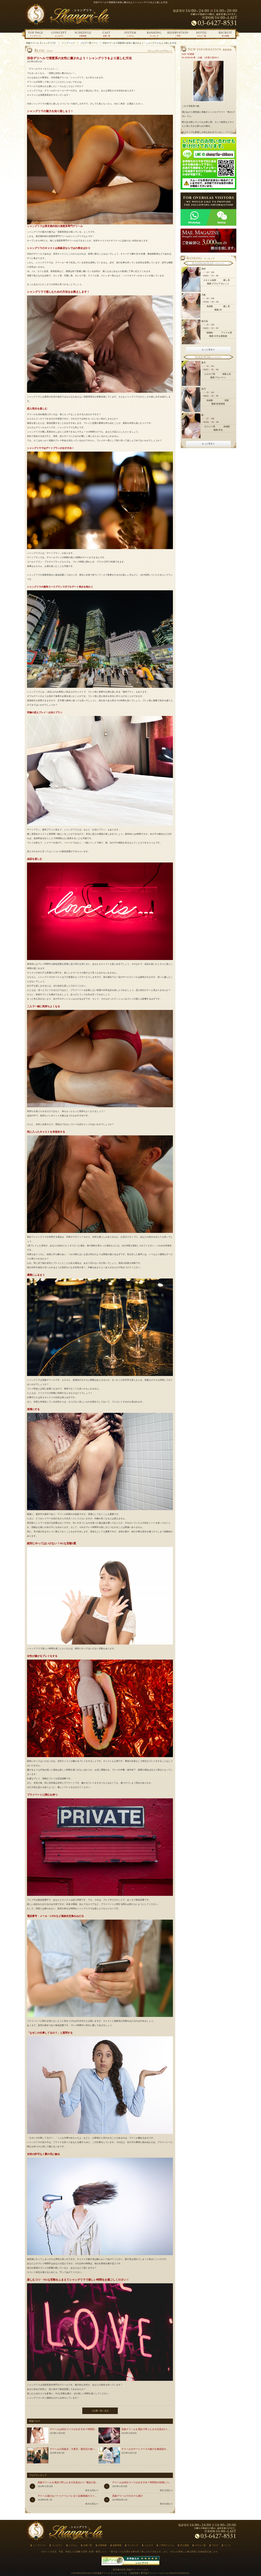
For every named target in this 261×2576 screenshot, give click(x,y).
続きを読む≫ (91, 2490)
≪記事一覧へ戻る (100, 2410)
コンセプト (57, 2545)
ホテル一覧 (200, 2545)
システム (73, 2545)
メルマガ (148, 2545)
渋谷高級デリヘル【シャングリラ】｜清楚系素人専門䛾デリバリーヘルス (129, 2573)
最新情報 (117, 2545)
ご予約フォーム (166, 2545)
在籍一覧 (87, 2545)
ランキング (132, 2545)
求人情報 (184, 2545)
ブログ (215, 2545)
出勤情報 (102, 2545)
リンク (227, 2545)
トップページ (39, 2545)
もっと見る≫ (208, 349)
